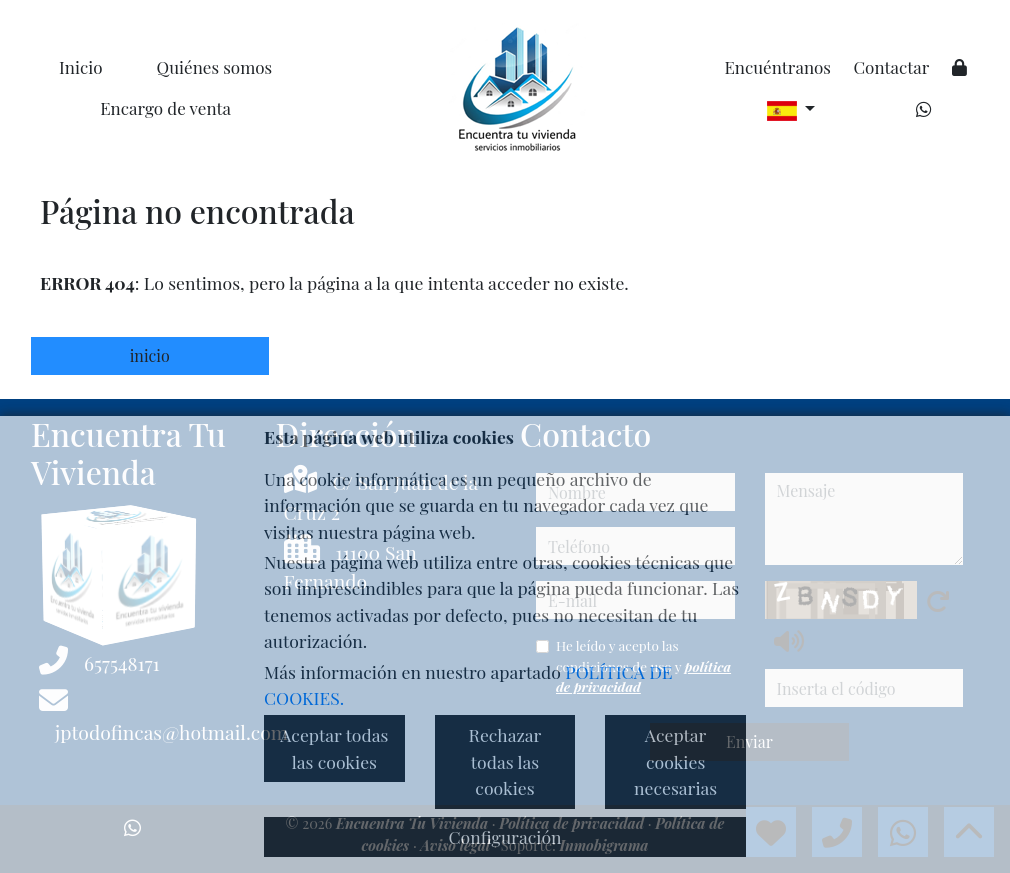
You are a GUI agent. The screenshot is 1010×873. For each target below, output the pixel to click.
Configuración (504, 836)
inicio (150, 355)
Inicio (80, 67)
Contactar (891, 67)
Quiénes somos (215, 67)
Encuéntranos (777, 67)
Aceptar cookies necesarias (675, 761)
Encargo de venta (165, 108)
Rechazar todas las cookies (505, 761)
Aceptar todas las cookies (334, 747)
